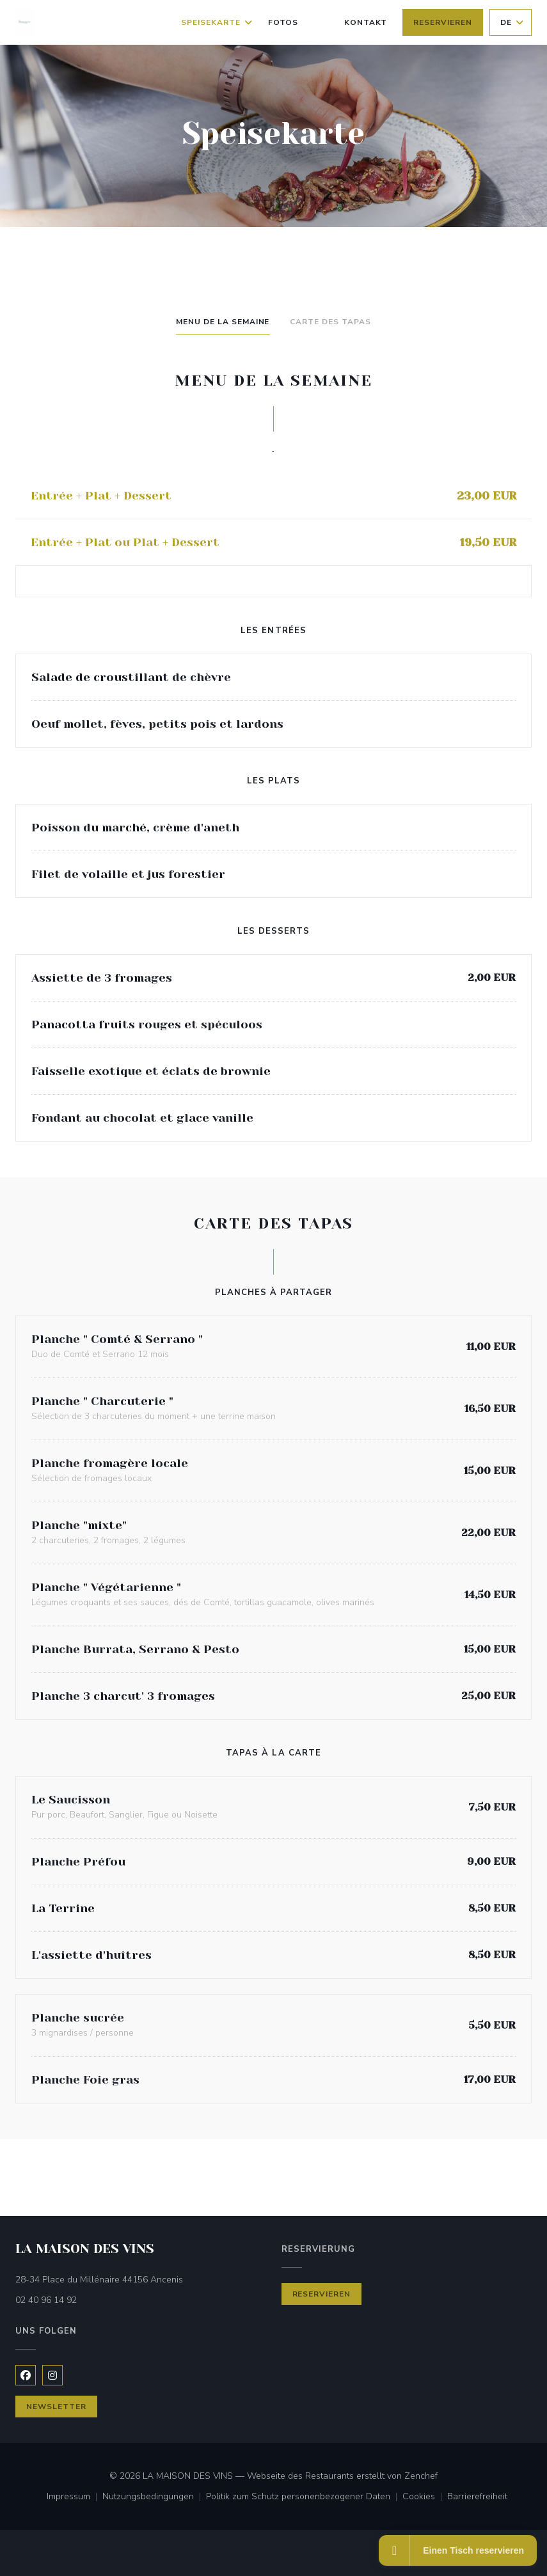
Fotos (283, 22)
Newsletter (56, 2406)
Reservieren (442, 22)
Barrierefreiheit (477, 2497)
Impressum (74, 2497)
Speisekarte (217, 22)
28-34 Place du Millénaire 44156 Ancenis (140, 2279)
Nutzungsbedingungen (154, 2497)
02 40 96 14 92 (46, 2300)
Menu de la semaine (222, 322)
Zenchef (421, 2476)
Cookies (424, 2497)
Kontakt (366, 22)
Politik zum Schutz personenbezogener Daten (304, 2497)
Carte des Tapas (330, 322)
